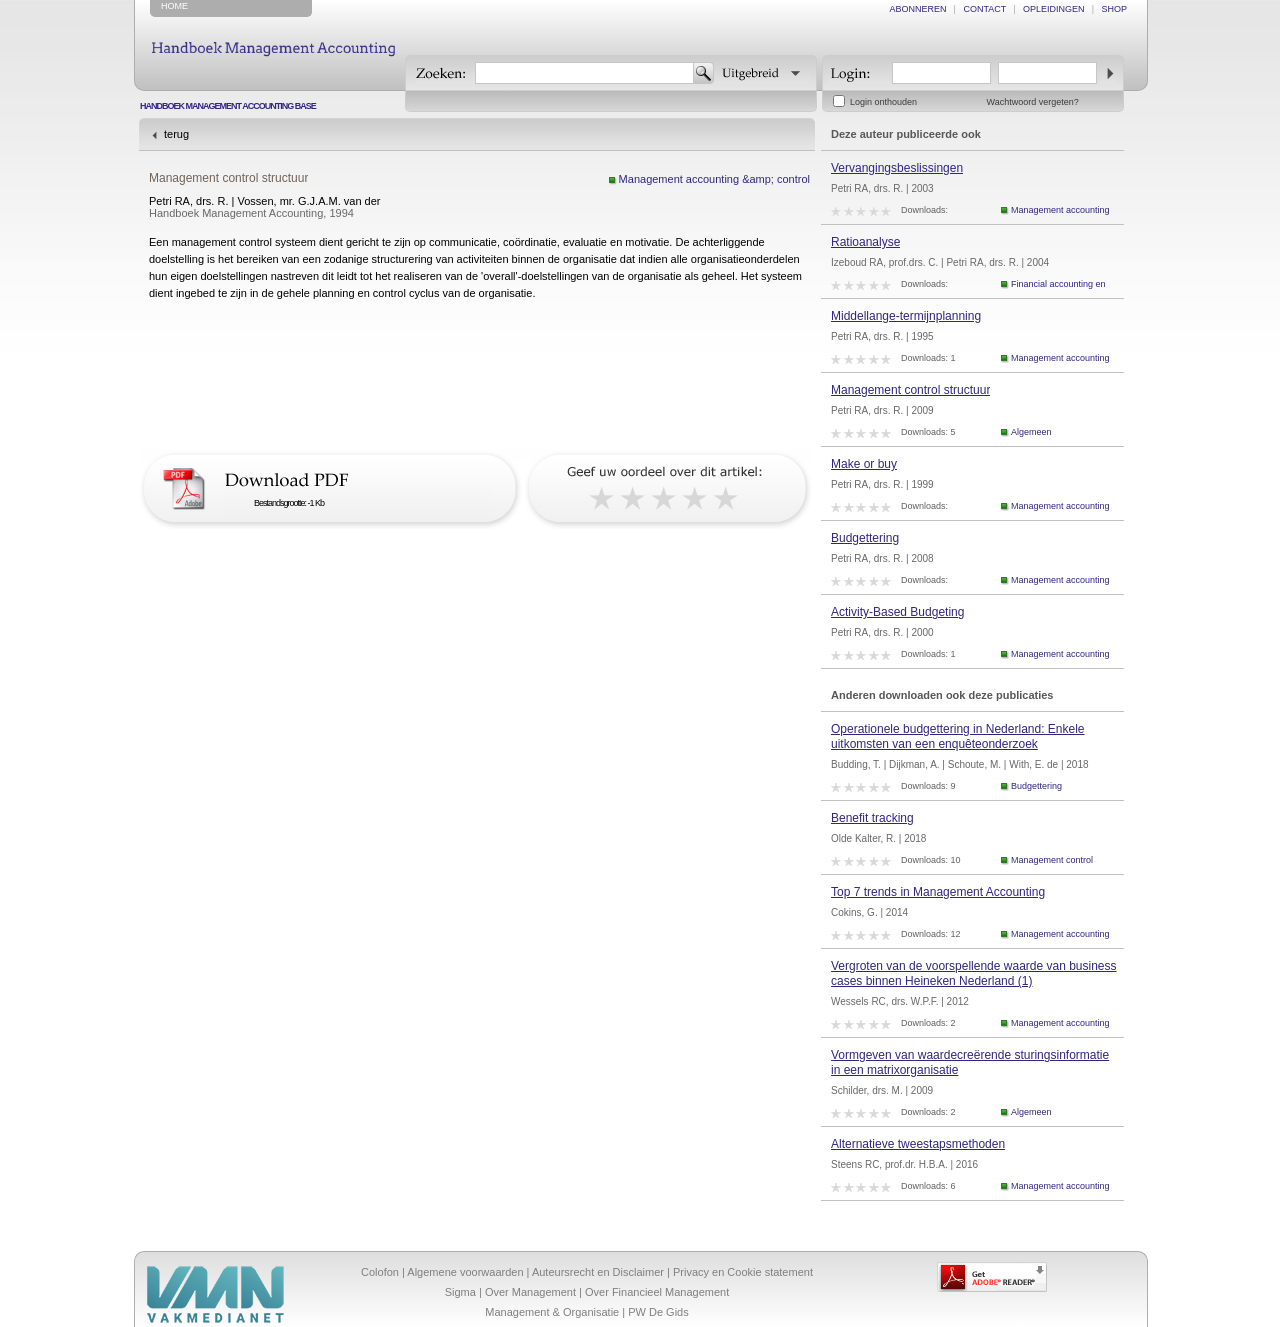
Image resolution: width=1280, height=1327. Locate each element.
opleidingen (1054, 9)
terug (176, 134)
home (174, 6)
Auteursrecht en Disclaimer (598, 1272)
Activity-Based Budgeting (897, 612)
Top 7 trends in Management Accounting (938, 892)
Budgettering (865, 538)
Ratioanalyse (865, 242)
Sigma (460, 1292)
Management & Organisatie (552, 1312)
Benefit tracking (872, 818)
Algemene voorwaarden (465, 1272)
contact (984, 9)
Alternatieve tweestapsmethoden (918, 1144)
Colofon (380, 1272)
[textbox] (584, 73)
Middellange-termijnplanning (906, 316)
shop (1114, 9)
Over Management (530, 1292)
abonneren (918, 9)
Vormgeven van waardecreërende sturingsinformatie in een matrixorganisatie (970, 1062)
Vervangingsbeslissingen (897, 168)
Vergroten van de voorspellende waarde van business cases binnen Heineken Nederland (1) (974, 973)
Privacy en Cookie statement (743, 1272)
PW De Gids (658, 1312)
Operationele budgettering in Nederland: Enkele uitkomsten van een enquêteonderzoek (958, 736)
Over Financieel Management (657, 1292)
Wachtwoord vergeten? (1033, 102)
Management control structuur (910, 390)
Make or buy (864, 464)
